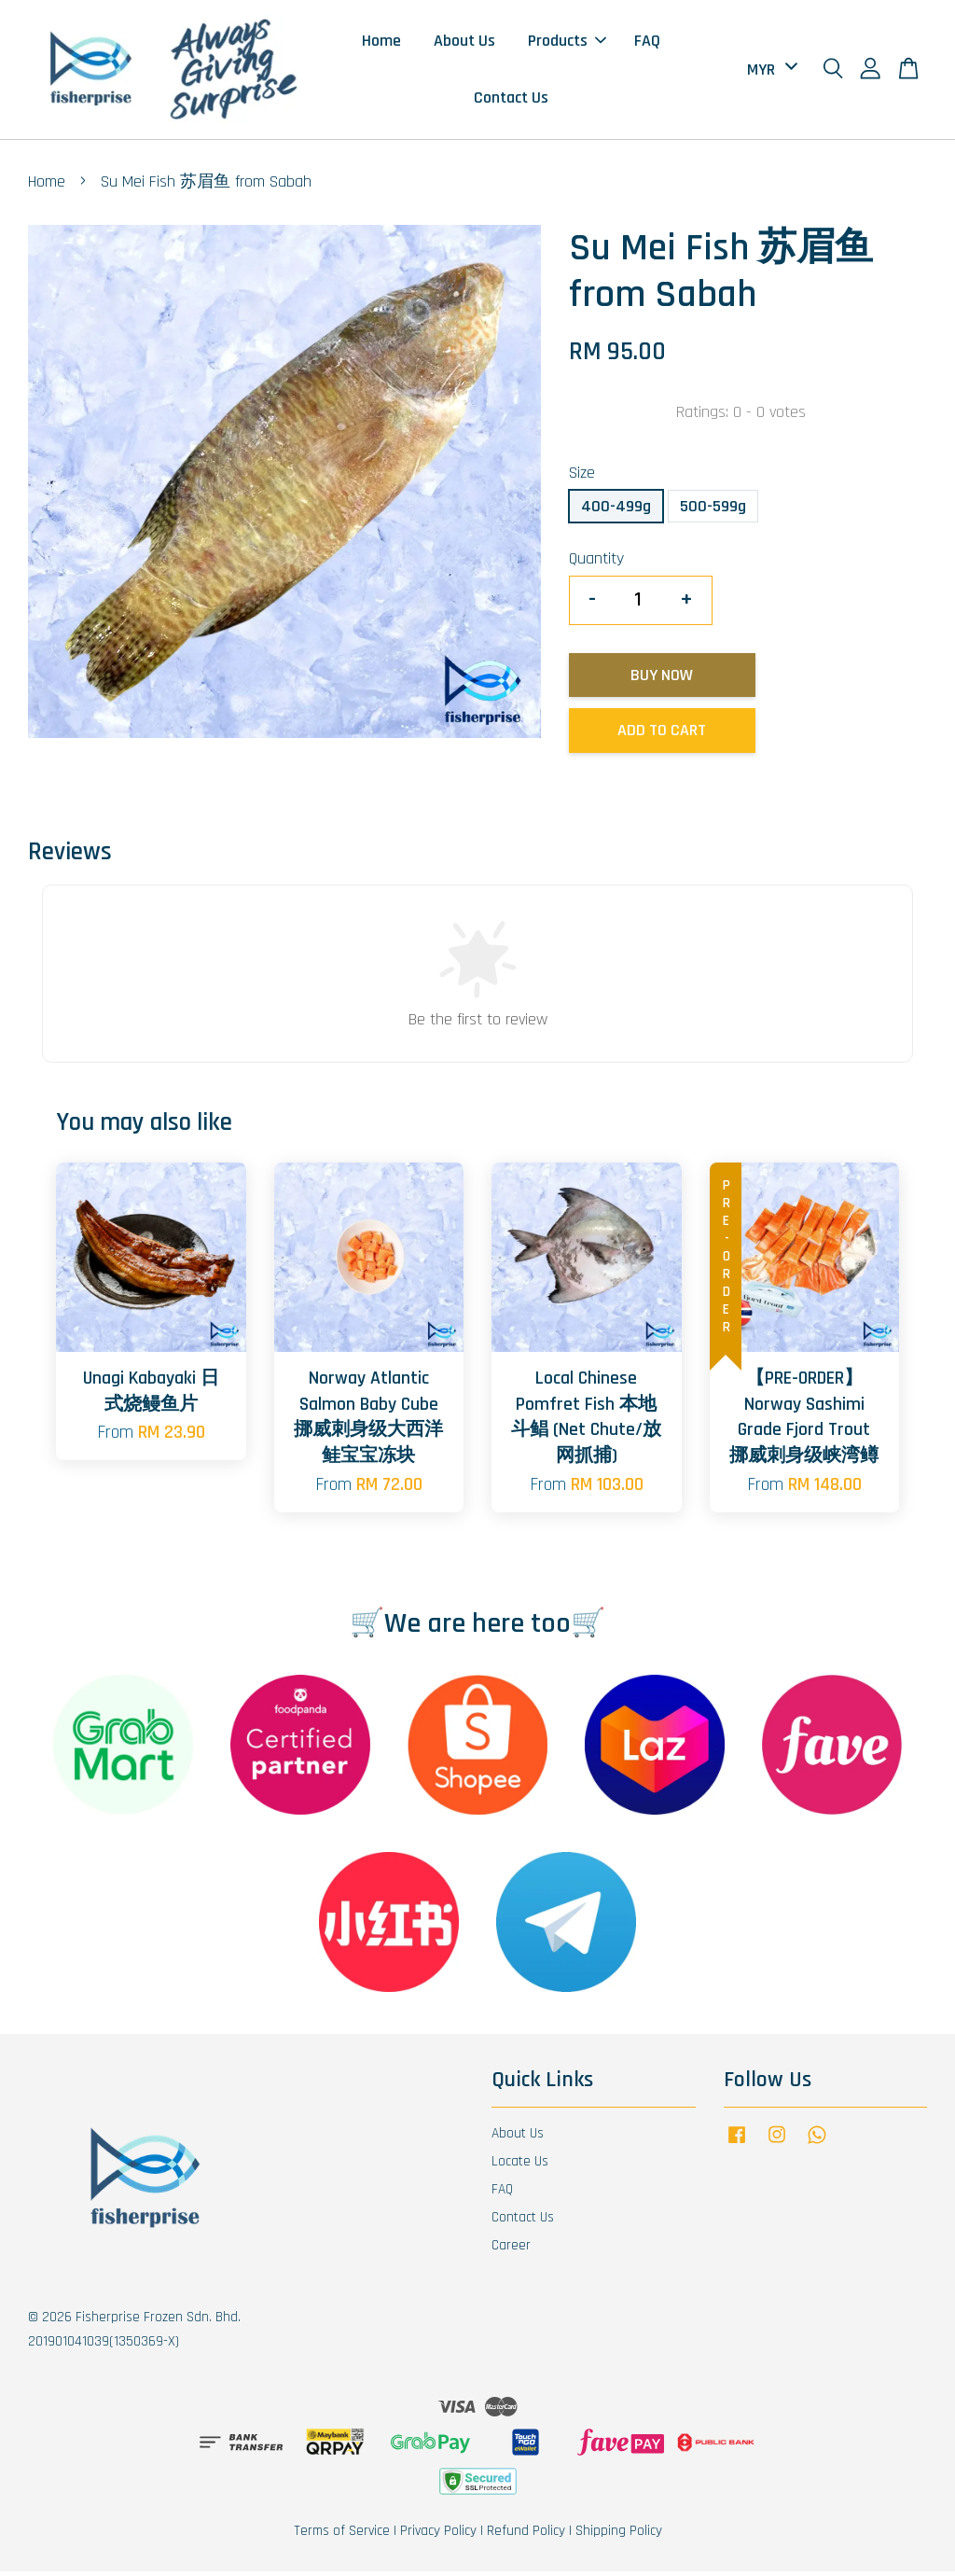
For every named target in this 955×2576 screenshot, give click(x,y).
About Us (464, 42)
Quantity (596, 563)
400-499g (616, 510)
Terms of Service (342, 2535)
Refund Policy (526, 2535)
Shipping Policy (618, 2535)
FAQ (647, 42)
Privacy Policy (438, 2535)
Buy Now (661, 678)
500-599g (713, 510)
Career (511, 2249)
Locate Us (519, 2166)
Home (381, 42)
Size (582, 477)
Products (567, 42)
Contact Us (511, 99)
